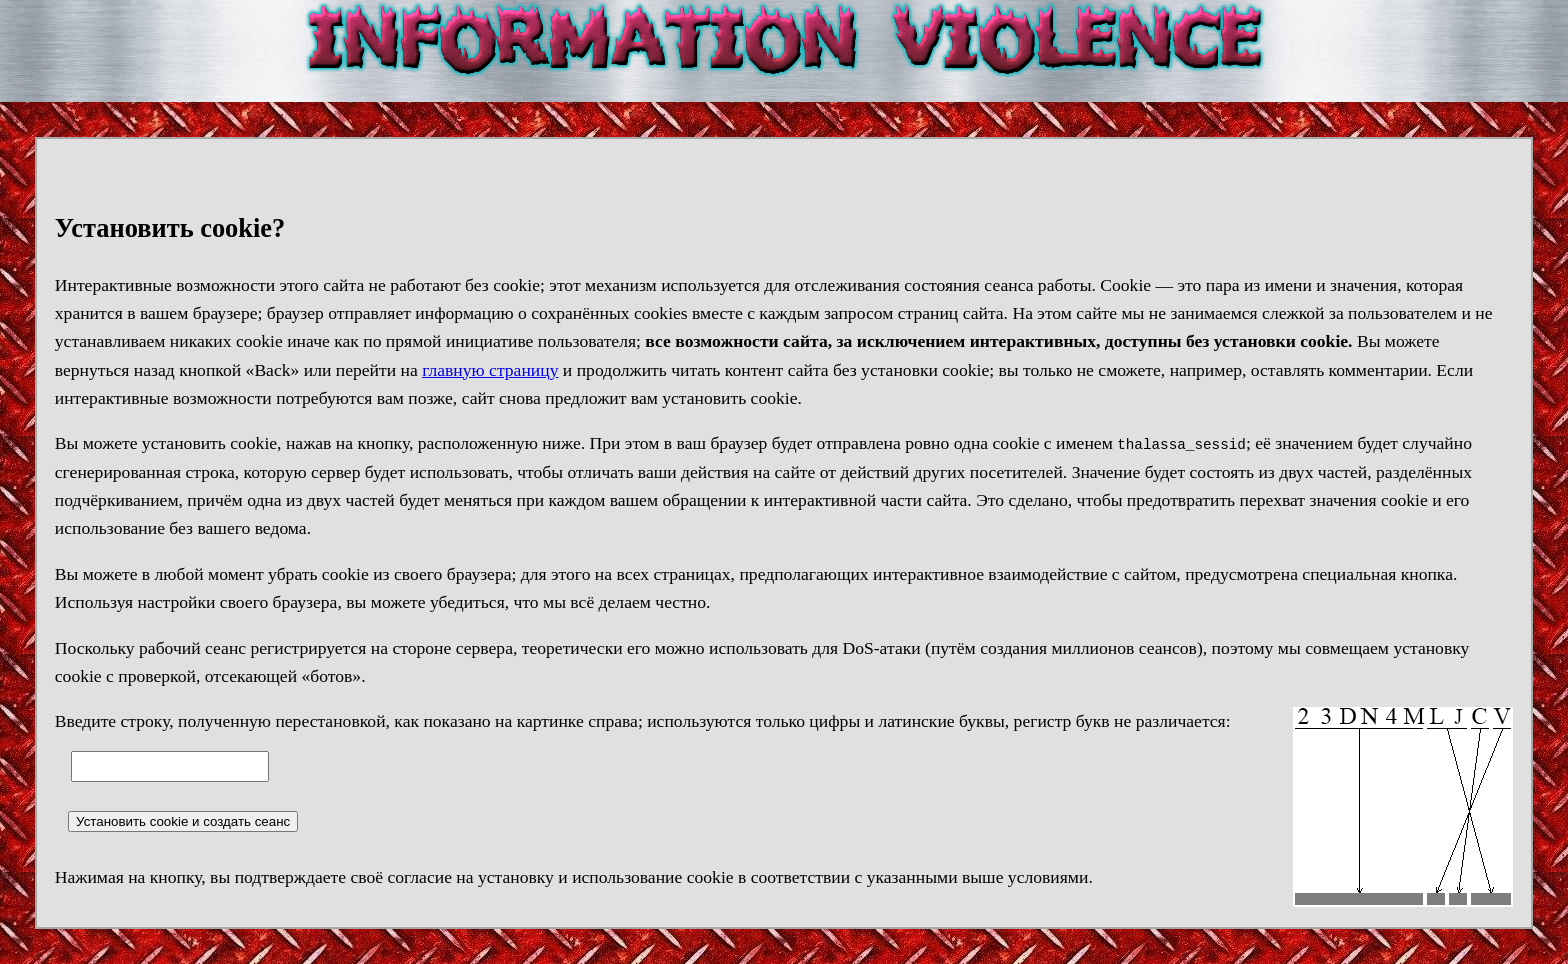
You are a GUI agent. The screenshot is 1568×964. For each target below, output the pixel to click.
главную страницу (490, 370)
